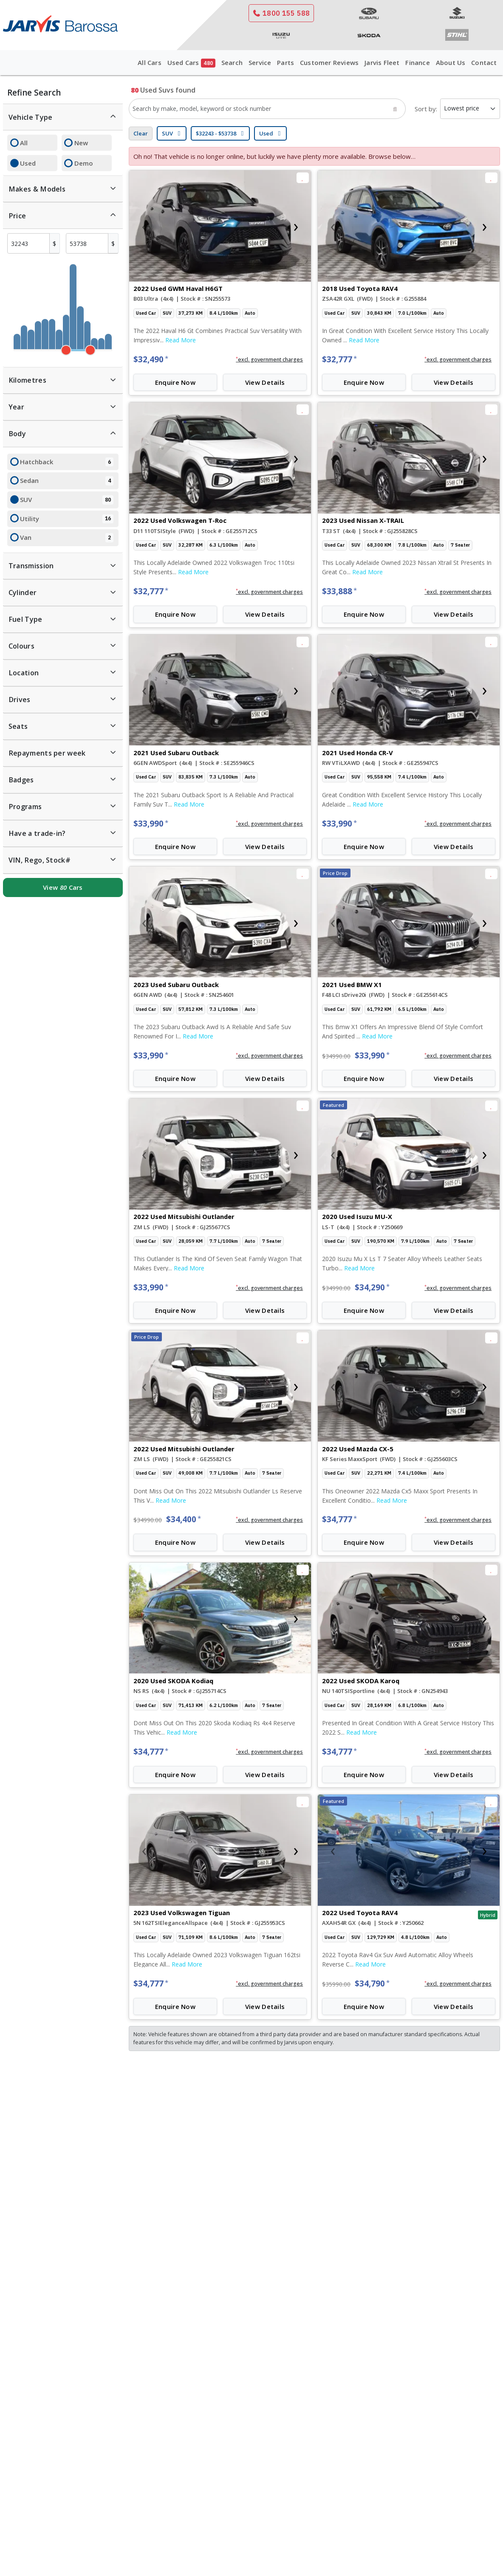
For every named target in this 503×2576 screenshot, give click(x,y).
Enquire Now (175, 382)
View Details (265, 382)
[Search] (395, 108)
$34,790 (372, 1983)
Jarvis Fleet (382, 62)
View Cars (63, 887)
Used (28, 163)
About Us (451, 62)
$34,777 (339, 1519)
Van (66, 537)
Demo (83, 163)
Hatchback (66, 462)
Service (260, 62)
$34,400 (183, 1519)
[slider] (66, 350)
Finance (417, 62)
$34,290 (372, 1287)
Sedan (66, 480)
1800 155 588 (281, 13)
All (24, 142)
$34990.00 (336, 1056)
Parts (285, 62)
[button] (269, 360)
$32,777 (339, 359)
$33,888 (339, 591)
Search (232, 62)
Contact (484, 62)
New (81, 142)
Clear (140, 133)
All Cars (149, 62)
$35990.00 (336, 1984)
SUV (66, 500)
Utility (66, 519)
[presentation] (144, 225)
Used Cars (191, 63)
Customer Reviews (329, 62)
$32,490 (150, 359)
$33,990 (150, 823)
